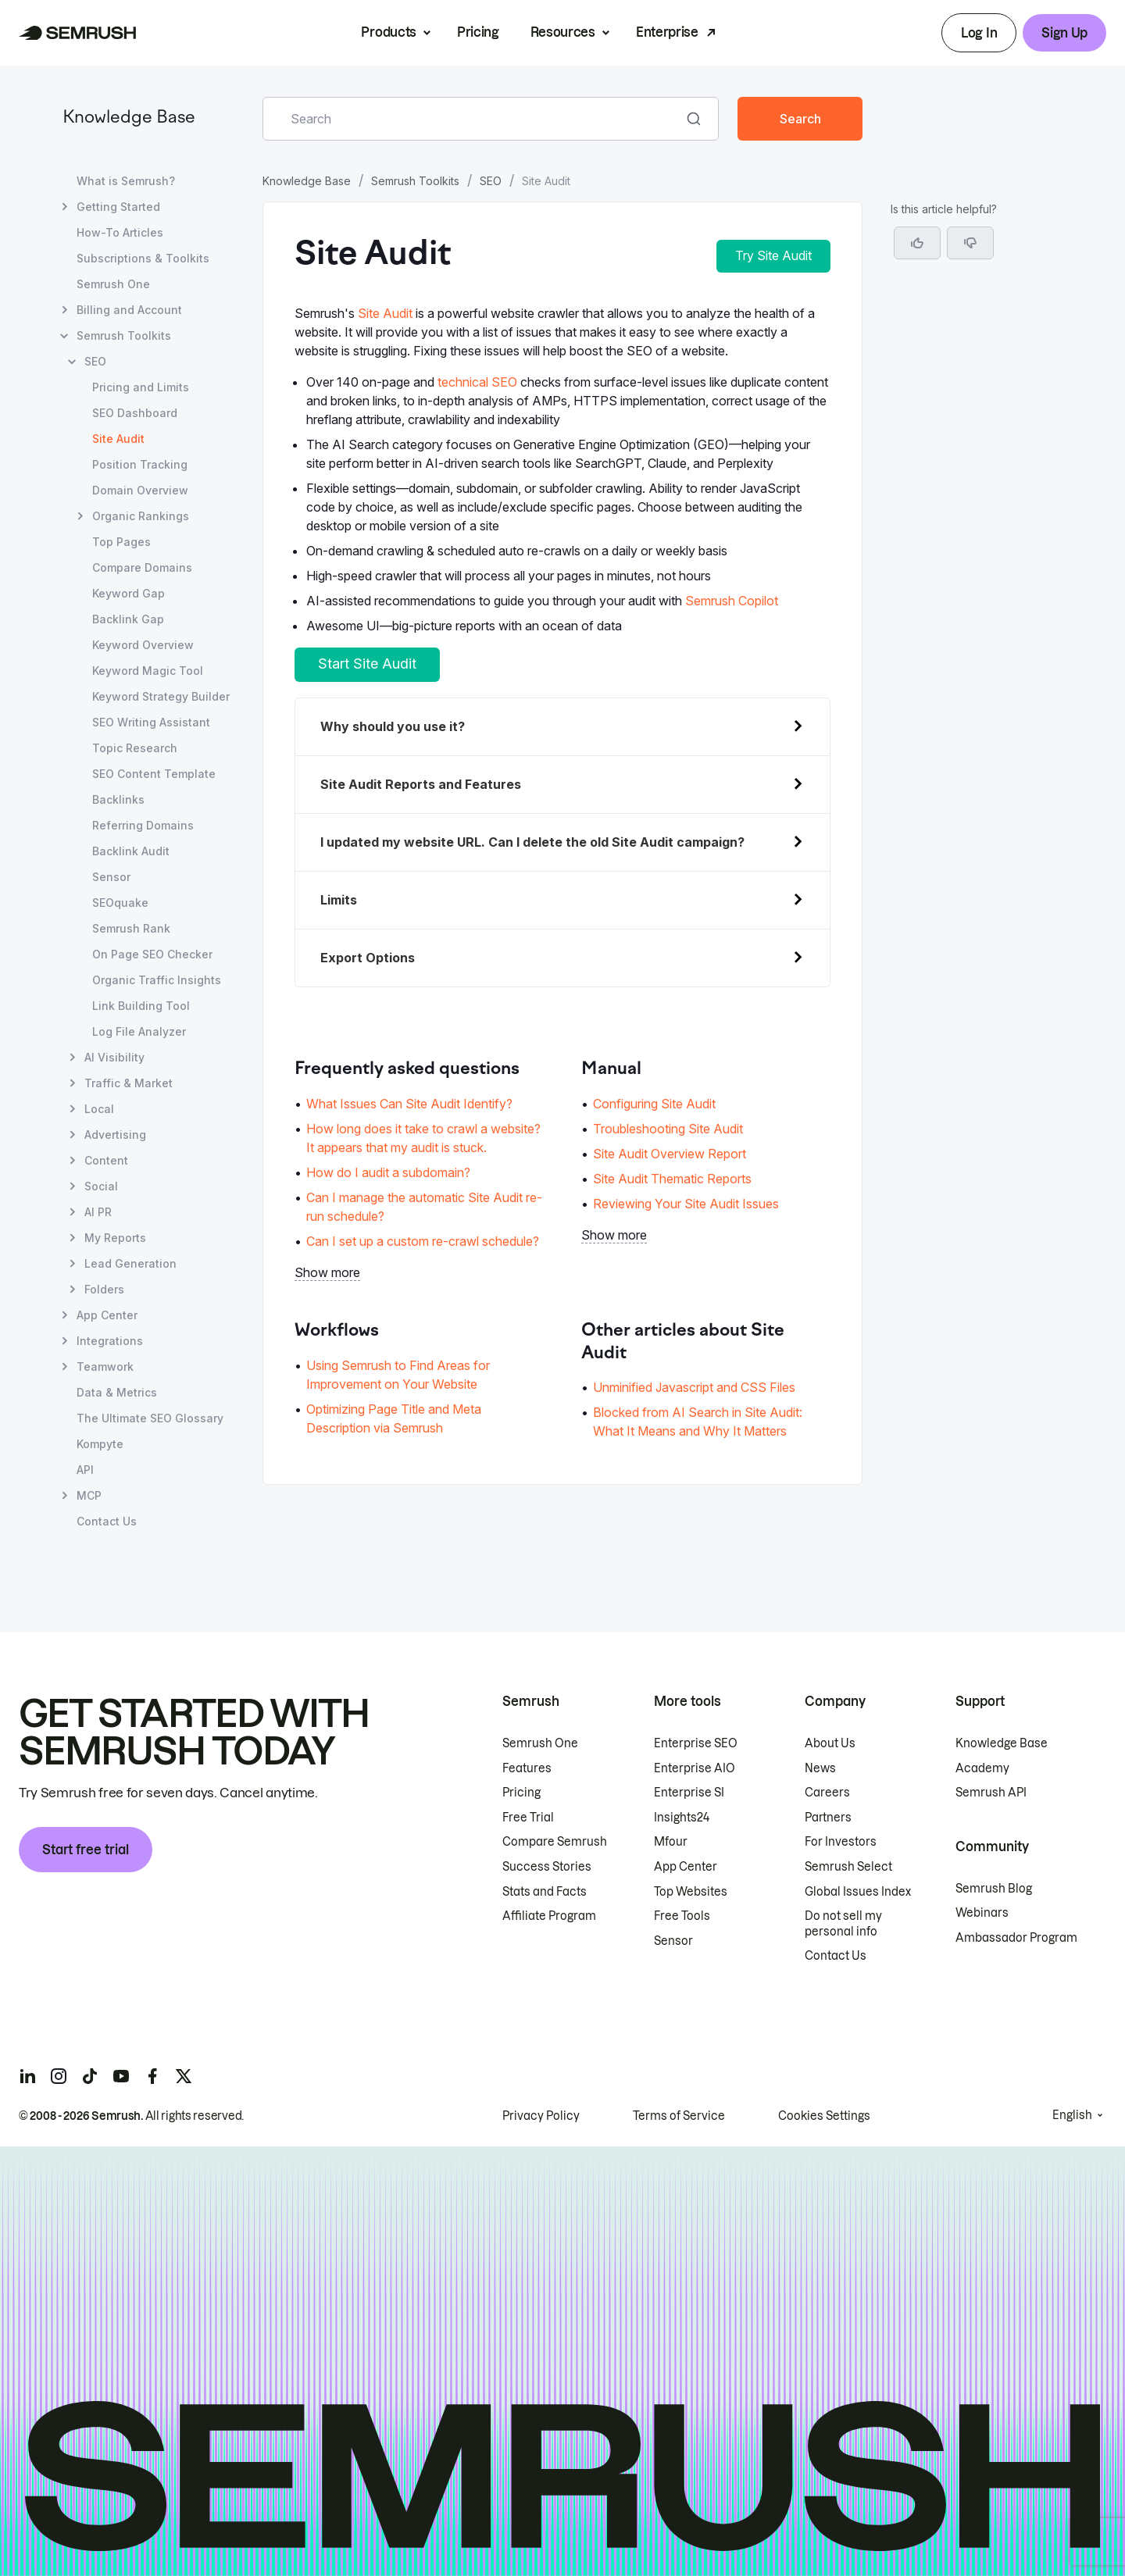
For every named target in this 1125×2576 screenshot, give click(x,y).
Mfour (671, 1842)
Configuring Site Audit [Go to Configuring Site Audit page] (654, 1103)
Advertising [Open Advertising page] (115, 1134)
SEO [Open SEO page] (95, 361)
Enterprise (667, 32)
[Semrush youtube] (121, 2076)
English (1072, 2115)
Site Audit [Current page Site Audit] (118, 438)
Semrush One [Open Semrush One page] (113, 284)
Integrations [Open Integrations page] (110, 1341)
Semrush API (991, 1792)
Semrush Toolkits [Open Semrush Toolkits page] (124, 335)
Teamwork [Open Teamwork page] (105, 1366)
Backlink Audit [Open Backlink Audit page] (131, 851)
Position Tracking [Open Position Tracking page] (140, 464)
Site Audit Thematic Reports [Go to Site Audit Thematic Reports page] (672, 1178)
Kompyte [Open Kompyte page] (100, 1443)
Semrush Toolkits (415, 180)
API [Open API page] (85, 1469)
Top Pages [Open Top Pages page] (121, 541)
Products (388, 32)
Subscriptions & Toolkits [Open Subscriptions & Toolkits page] (143, 258)
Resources (562, 32)
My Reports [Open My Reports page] (115, 1237)
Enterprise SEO (696, 1743)
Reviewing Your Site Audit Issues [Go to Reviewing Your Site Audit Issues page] (686, 1203)
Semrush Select (848, 1867)
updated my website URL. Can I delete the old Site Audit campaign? (532, 842)
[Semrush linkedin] (27, 2076)
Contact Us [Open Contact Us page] (107, 1521)
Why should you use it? (392, 726)
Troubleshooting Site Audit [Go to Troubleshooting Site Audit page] (668, 1128)
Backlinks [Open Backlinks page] (118, 799)
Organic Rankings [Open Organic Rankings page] (140, 516)
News (820, 1768)
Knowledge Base (128, 118)
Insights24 (681, 1817)
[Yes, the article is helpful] (917, 243)
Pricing (478, 32)
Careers (827, 1792)
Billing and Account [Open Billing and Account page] (129, 309)
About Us (830, 1743)
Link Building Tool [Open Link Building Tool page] (141, 1005)
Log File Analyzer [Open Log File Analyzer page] (139, 1031)
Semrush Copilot (731, 600)
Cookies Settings (824, 2116)
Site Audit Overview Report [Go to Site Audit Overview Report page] (669, 1153)
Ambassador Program (1016, 1938)
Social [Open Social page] (101, 1186)
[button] (970, 243)
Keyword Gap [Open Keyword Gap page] (128, 593)
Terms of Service (679, 2116)
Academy (982, 1768)
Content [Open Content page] (106, 1160)
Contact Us (835, 1956)
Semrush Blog (993, 1888)
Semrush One (540, 1743)
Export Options (367, 957)
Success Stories (546, 1867)
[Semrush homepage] (78, 32)
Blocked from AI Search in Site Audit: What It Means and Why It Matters (697, 1421)
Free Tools (682, 1916)
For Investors (841, 1842)
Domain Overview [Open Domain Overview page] (140, 490)
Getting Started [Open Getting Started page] (118, 206)
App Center (685, 1867)
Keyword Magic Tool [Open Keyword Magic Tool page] (147, 670)
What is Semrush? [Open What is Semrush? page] (126, 180)
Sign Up (1064, 33)
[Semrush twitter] (183, 2076)
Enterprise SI (689, 1792)
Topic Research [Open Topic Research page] (134, 748)
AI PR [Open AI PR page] (98, 1212)
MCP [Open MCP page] (89, 1495)
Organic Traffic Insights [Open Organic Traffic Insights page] (156, 980)
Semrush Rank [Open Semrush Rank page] (131, 928)
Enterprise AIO (694, 1768)
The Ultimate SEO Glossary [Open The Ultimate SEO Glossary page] (150, 1418)
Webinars (982, 1913)
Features (527, 1768)
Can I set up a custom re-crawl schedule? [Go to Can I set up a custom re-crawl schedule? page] (422, 1241)
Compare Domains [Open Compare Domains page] (142, 567)
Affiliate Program (549, 1916)
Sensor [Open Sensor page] (111, 876)
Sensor (673, 1941)
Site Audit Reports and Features (420, 784)
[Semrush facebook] (152, 2076)
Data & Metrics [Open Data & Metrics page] (117, 1392)
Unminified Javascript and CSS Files (694, 1387)
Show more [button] (327, 1272)
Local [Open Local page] (99, 1109)
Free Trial (528, 1817)
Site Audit (385, 313)
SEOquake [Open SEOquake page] (120, 902)
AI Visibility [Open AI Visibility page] (114, 1057)
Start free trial (85, 1850)
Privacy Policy (541, 2116)
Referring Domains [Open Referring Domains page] (143, 825)
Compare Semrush (554, 1842)
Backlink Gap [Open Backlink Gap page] (128, 619)
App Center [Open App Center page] (107, 1315)
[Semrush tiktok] (89, 2076)
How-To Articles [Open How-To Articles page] (120, 232)
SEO (491, 180)
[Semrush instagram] (58, 2076)
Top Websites (690, 1892)
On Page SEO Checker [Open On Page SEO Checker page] (152, 954)
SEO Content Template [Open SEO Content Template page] (154, 773)
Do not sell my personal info (843, 1924)
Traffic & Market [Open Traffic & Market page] (128, 1083)
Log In (979, 33)
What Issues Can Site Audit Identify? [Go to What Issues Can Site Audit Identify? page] (409, 1103)
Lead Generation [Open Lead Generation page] (130, 1263)
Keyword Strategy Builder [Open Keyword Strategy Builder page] (161, 696)
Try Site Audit (773, 255)
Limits (338, 900)
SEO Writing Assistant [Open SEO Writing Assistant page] (151, 722)
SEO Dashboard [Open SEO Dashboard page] (134, 412)
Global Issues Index (858, 1892)
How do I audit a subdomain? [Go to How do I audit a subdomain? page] (388, 1172)
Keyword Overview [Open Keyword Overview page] (143, 644)
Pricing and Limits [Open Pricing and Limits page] (140, 387)
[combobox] (473, 119)
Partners (828, 1817)
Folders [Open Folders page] (104, 1289)
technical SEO (477, 382)
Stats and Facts (544, 1892)
